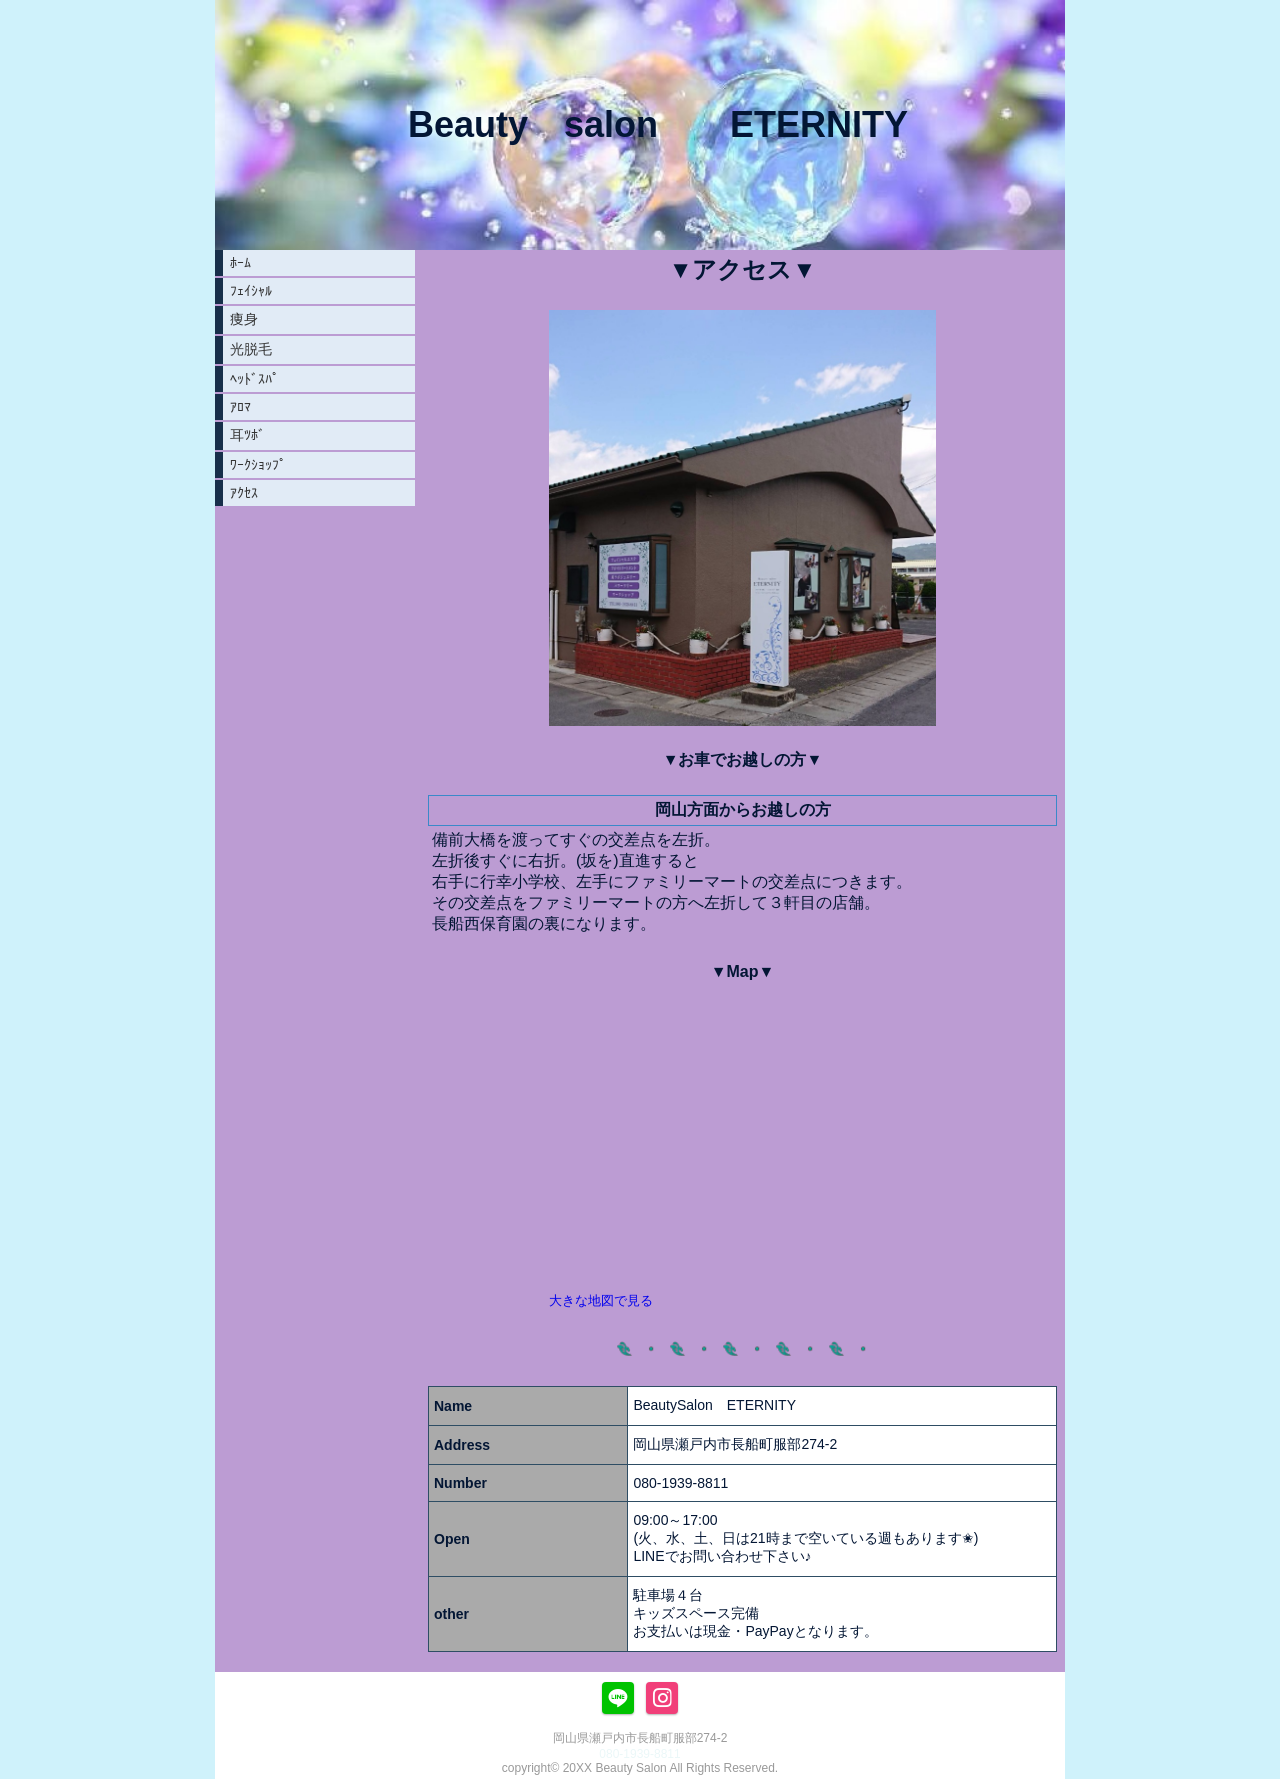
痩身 (244, 319)
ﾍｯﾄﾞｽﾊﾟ (254, 379)
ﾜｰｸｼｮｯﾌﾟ (258, 465)
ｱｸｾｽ (244, 493)
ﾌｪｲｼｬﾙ (251, 291)
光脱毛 (251, 349)
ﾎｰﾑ (240, 263)
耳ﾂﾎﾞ (247, 435)
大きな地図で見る (601, 1300)
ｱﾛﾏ (240, 407)
